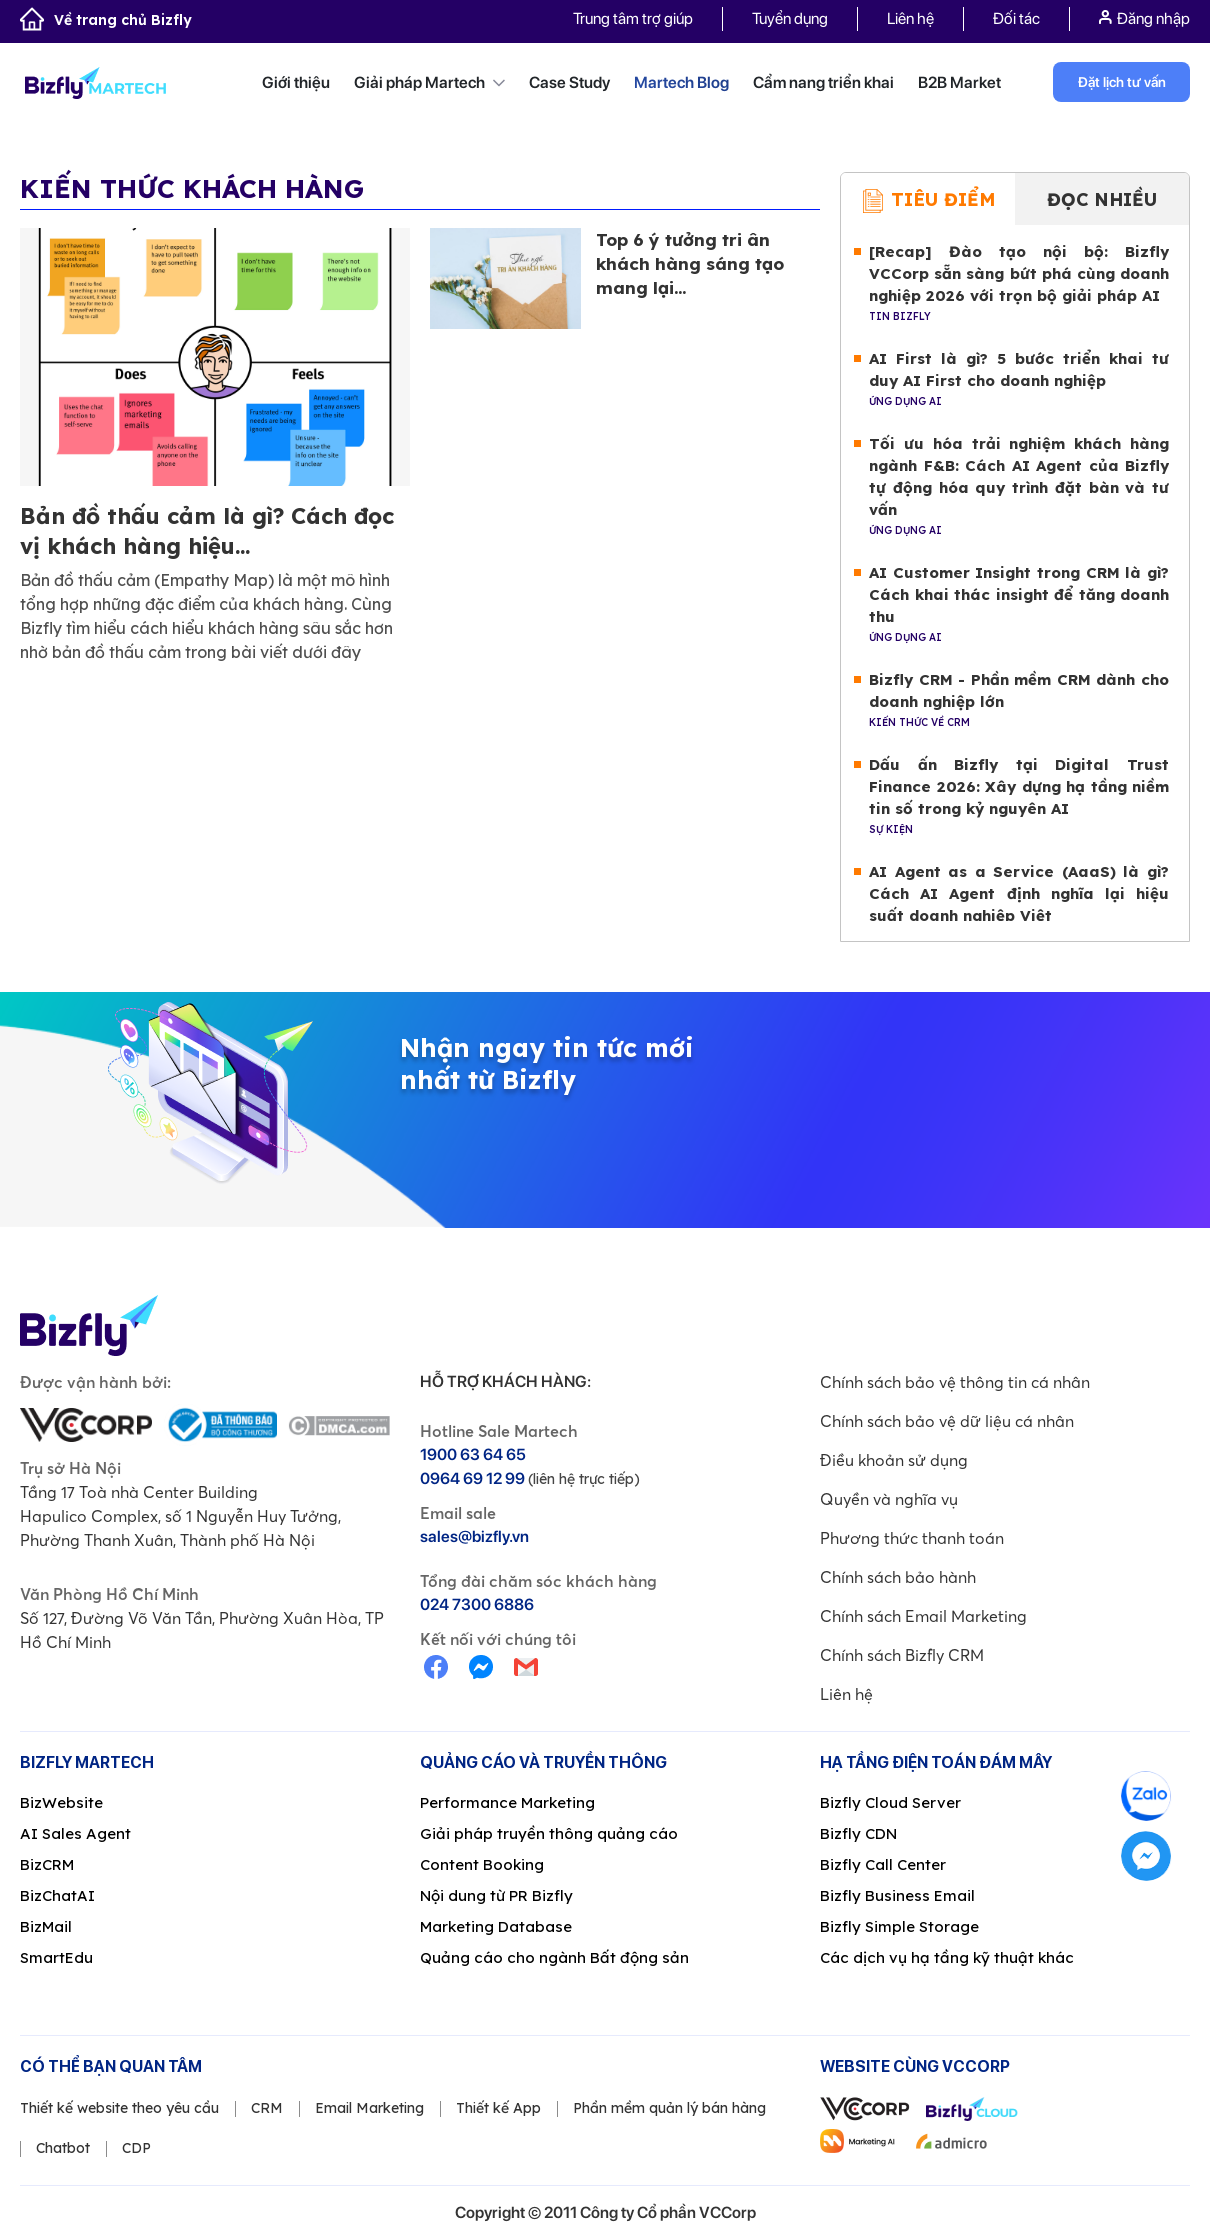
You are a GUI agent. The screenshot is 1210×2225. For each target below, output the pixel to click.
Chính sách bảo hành (898, 1578)
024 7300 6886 (477, 1605)
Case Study (569, 82)
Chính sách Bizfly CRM (902, 1656)
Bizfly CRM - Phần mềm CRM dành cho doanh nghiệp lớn (1019, 691)
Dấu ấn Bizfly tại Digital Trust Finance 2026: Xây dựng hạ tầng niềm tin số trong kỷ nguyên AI (1019, 787)
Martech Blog (681, 82)
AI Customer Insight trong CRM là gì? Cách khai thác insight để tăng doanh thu (1019, 595)
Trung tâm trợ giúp (633, 18)
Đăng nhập (1144, 18)
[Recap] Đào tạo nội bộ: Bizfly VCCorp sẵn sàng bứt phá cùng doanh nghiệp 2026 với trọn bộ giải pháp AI (1019, 274)
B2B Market (959, 82)
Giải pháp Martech (429, 82)
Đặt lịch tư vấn (1122, 82)
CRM (267, 2109)
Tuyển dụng (790, 18)
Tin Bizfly (900, 317)
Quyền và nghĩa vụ (889, 1500)
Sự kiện (891, 830)
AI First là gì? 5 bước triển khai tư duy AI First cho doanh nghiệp (1019, 370)
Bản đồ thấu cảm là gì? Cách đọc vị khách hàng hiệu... (207, 532)
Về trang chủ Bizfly (106, 20)
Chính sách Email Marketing (923, 1617)
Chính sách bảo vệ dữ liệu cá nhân (947, 1422)
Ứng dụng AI (905, 402)
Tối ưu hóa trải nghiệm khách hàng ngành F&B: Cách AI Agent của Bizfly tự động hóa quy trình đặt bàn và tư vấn (1019, 477)
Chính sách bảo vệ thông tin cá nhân (955, 1383)
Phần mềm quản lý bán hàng (669, 2109)
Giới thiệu (296, 82)
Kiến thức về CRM (919, 723)
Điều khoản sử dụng (894, 1461)
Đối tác (1016, 18)
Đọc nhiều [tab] (1102, 200)
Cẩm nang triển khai (823, 82)
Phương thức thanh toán (912, 1539)
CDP (136, 2149)
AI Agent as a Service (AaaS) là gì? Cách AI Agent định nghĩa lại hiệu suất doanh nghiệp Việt (1019, 894)
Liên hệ (910, 18)
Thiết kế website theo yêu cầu (119, 2109)
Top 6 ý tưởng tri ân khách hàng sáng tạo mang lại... (690, 264)
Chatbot (63, 2149)
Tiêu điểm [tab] (928, 201)
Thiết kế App (498, 2109)
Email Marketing (369, 2109)
